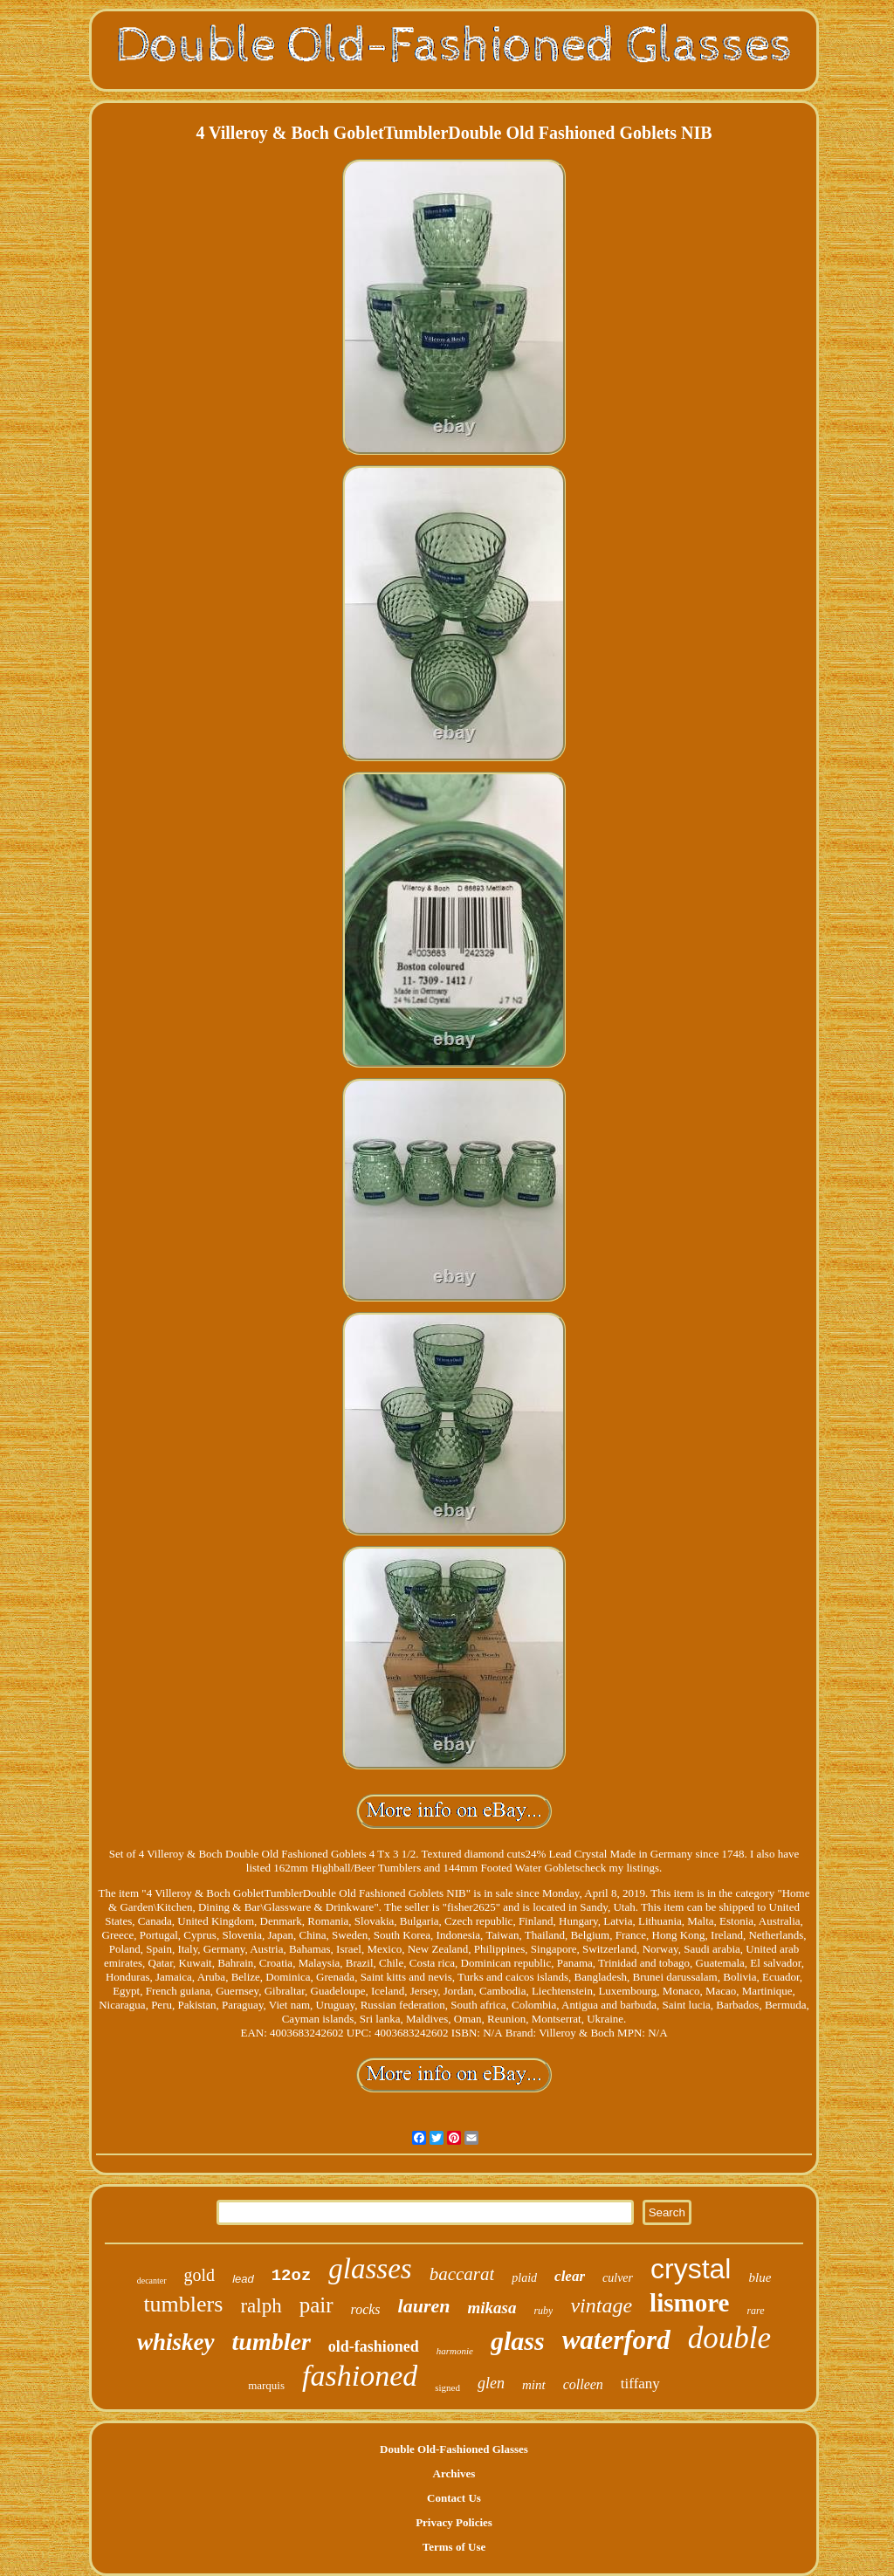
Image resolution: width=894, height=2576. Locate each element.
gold (200, 2274)
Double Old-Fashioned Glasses (454, 2449)
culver (617, 2277)
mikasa (492, 2307)
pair (316, 2305)
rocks (366, 2309)
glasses (369, 2268)
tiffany (640, 2383)
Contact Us (454, 2497)
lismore (689, 2303)
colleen (583, 2384)
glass (518, 2340)
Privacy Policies (454, 2522)
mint (534, 2385)
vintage (601, 2305)
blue (759, 2277)
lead (243, 2278)
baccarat (462, 2273)
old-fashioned (373, 2346)
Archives (454, 2473)
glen (491, 2383)
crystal (690, 2268)
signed (447, 2387)
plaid (524, 2277)
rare (755, 2311)
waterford (616, 2340)
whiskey (176, 2342)
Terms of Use (454, 2546)
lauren (424, 2306)
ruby (543, 2311)
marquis (266, 2385)
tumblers (183, 2304)
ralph (260, 2306)
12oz (292, 2275)
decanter (152, 2280)
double (729, 2338)
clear (569, 2276)
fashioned (359, 2376)
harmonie (455, 2351)
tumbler (271, 2341)
